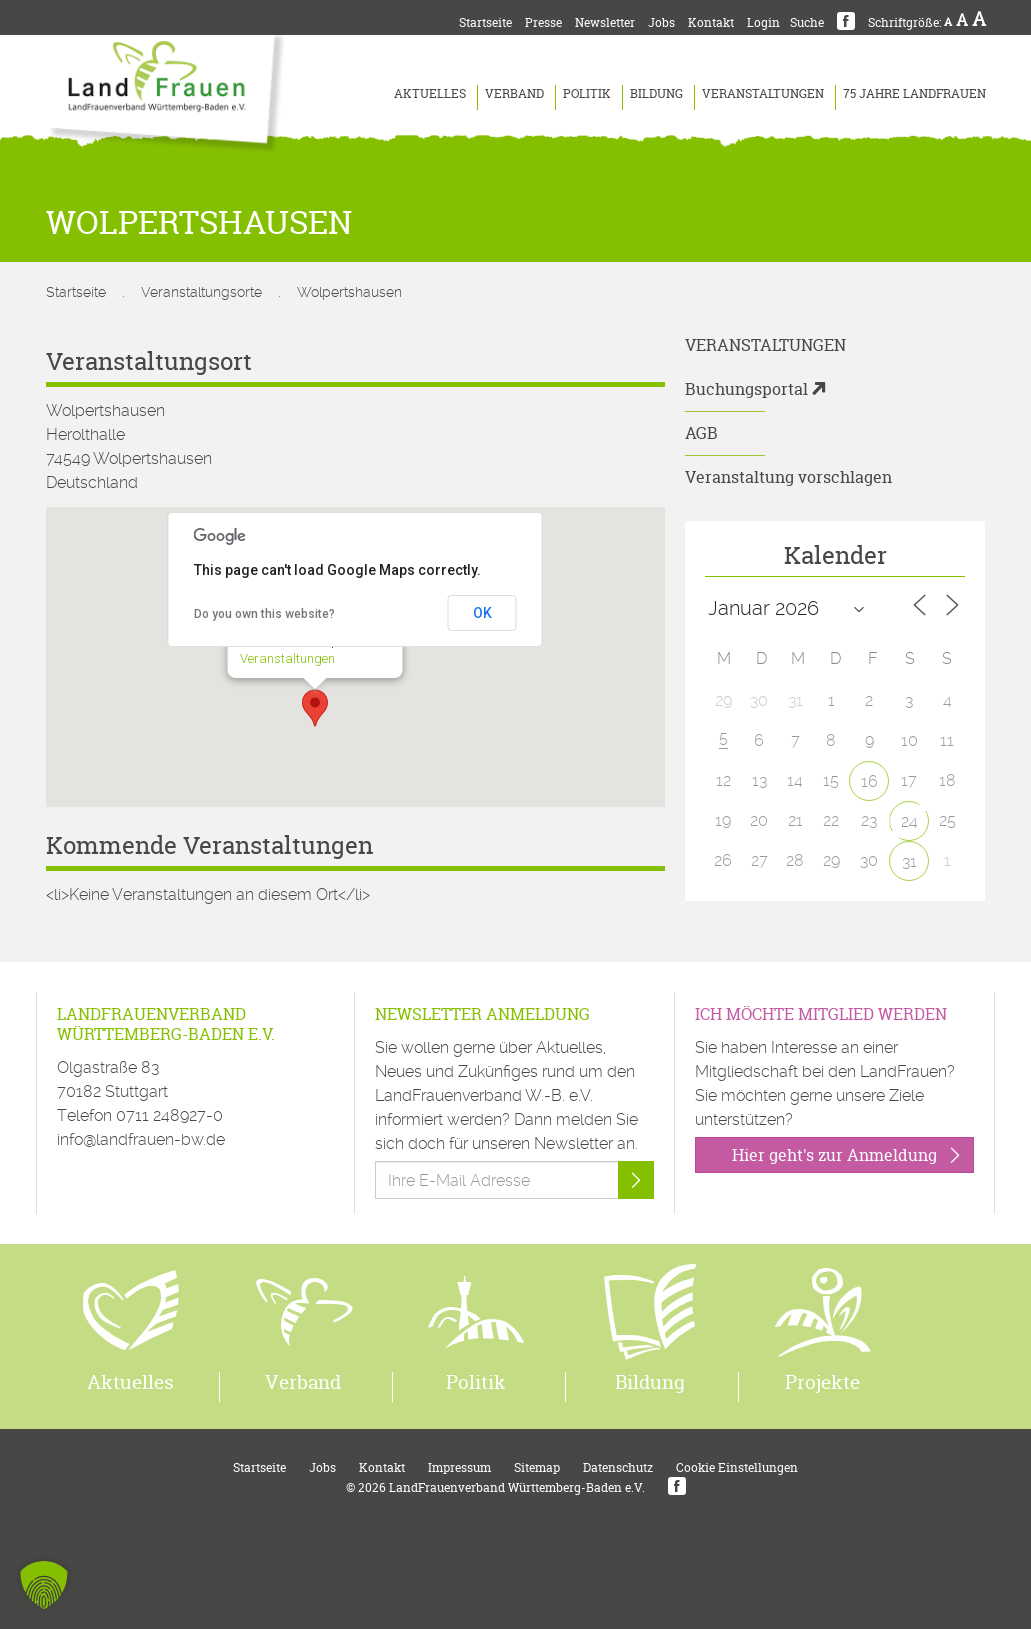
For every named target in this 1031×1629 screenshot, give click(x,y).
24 (909, 821)
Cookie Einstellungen (737, 1467)
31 (909, 861)
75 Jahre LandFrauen (914, 93)
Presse (543, 22)
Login (763, 22)
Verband (514, 93)
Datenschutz (618, 1467)
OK (482, 613)
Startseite (485, 22)
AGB (701, 433)
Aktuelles (430, 93)
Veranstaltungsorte (201, 292)
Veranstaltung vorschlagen (788, 477)
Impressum (459, 1467)
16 (869, 781)
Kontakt (711, 22)
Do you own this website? (264, 614)
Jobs (661, 22)
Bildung (656, 93)
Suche (807, 22)
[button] (315, 708)
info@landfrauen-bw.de (141, 1139)
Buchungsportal (746, 389)
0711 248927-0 (169, 1115)
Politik (587, 93)
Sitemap (537, 1467)
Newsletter (605, 22)
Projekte (822, 1382)
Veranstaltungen (763, 93)
